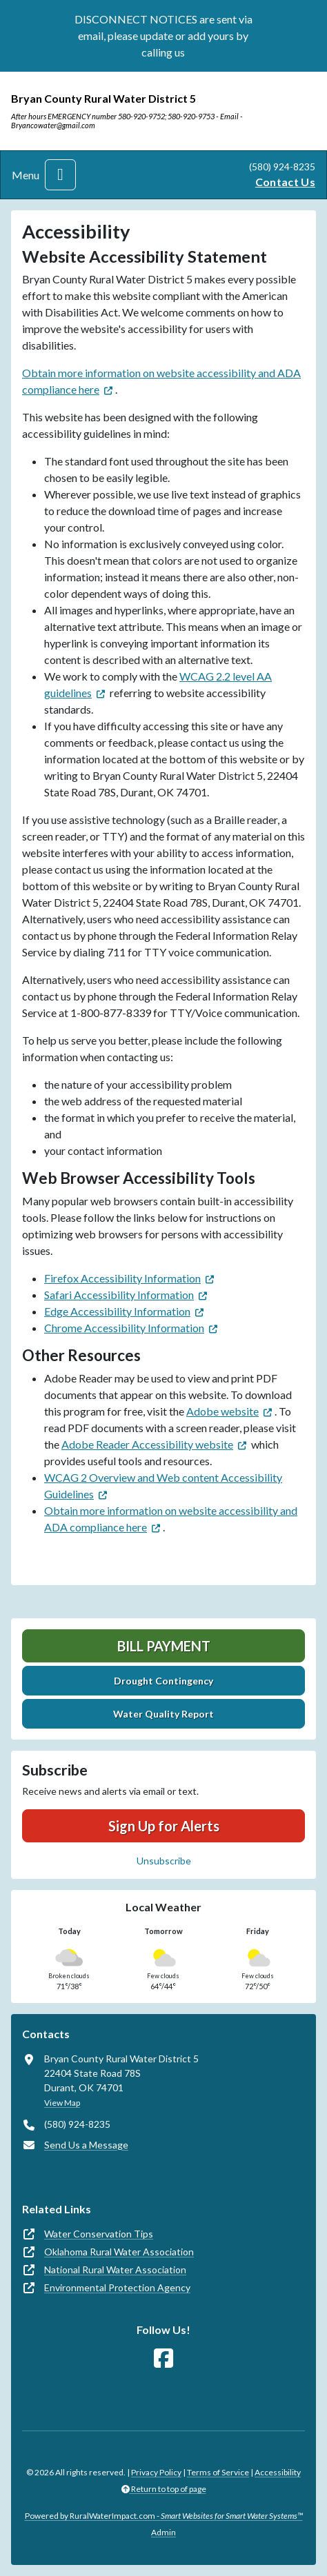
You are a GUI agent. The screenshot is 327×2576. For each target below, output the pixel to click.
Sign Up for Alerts (163, 1826)
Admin (163, 2532)
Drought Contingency (163, 1681)
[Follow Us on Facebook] (163, 2358)
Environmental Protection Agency (117, 2287)
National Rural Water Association (115, 2269)
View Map (62, 2102)
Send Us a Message (86, 2145)
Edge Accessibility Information (117, 1311)
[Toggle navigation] (60, 174)
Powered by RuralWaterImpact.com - (164, 2515)
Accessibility (278, 2472)
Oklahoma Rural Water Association (119, 2251)
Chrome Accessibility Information (124, 1327)
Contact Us (285, 181)
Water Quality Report (163, 1714)
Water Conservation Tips (98, 2234)
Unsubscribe (164, 1860)
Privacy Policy (156, 2472)
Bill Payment (163, 1646)
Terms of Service (218, 2472)
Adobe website (222, 1411)
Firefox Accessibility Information (122, 1278)
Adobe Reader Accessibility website (147, 1444)
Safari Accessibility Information (119, 1294)
